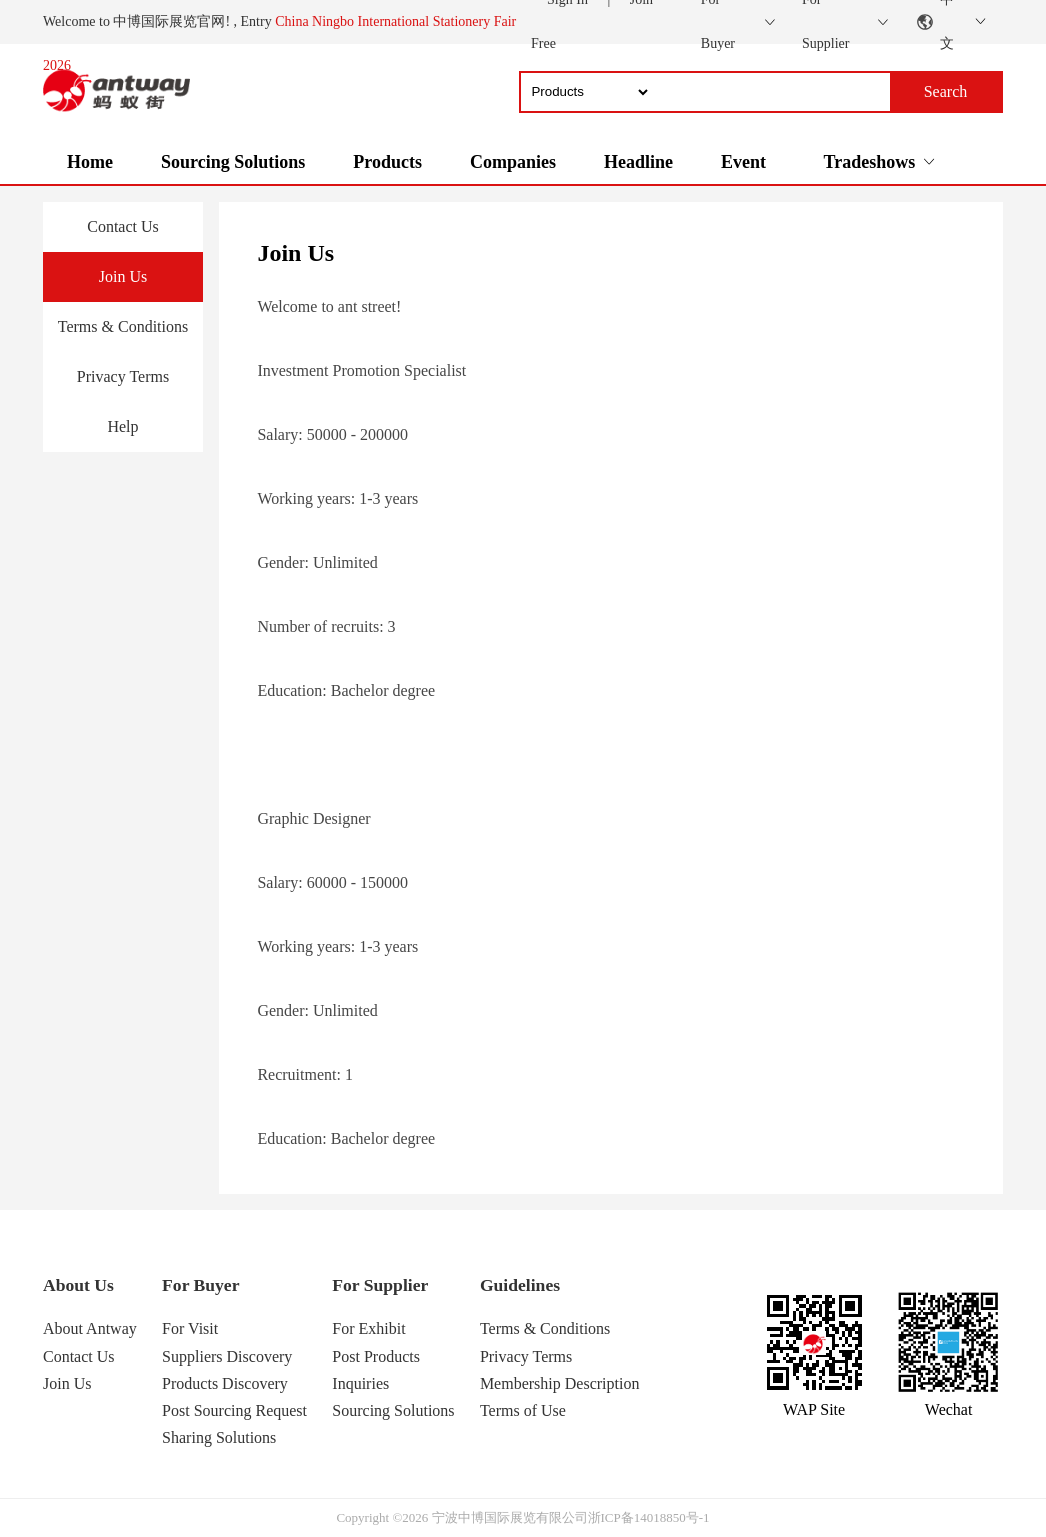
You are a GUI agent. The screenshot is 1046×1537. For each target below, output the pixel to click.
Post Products (376, 1356)
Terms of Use (523, 1410)
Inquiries (360, 1383)
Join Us (123, 276)
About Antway (90, 1328)
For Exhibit (368, 1328)
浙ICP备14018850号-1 (649, 1517)
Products (387, 162)
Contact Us (123, 226)
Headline (638, 162)
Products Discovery (225, 1383)
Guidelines (520, 1285)
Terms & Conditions (123, 326)
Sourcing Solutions (233, 162)
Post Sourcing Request (234, 1410)
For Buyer (200, 1285)
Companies (513, 162)
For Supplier (380, 1285)
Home (90, 162)
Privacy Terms (123, 376)
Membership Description (560, 1383)
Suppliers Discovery (227, 1356)
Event (743, 162)
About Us (78, 1285)
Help (122, 426)
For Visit (190, 1328)
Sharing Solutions (219, 1437)
